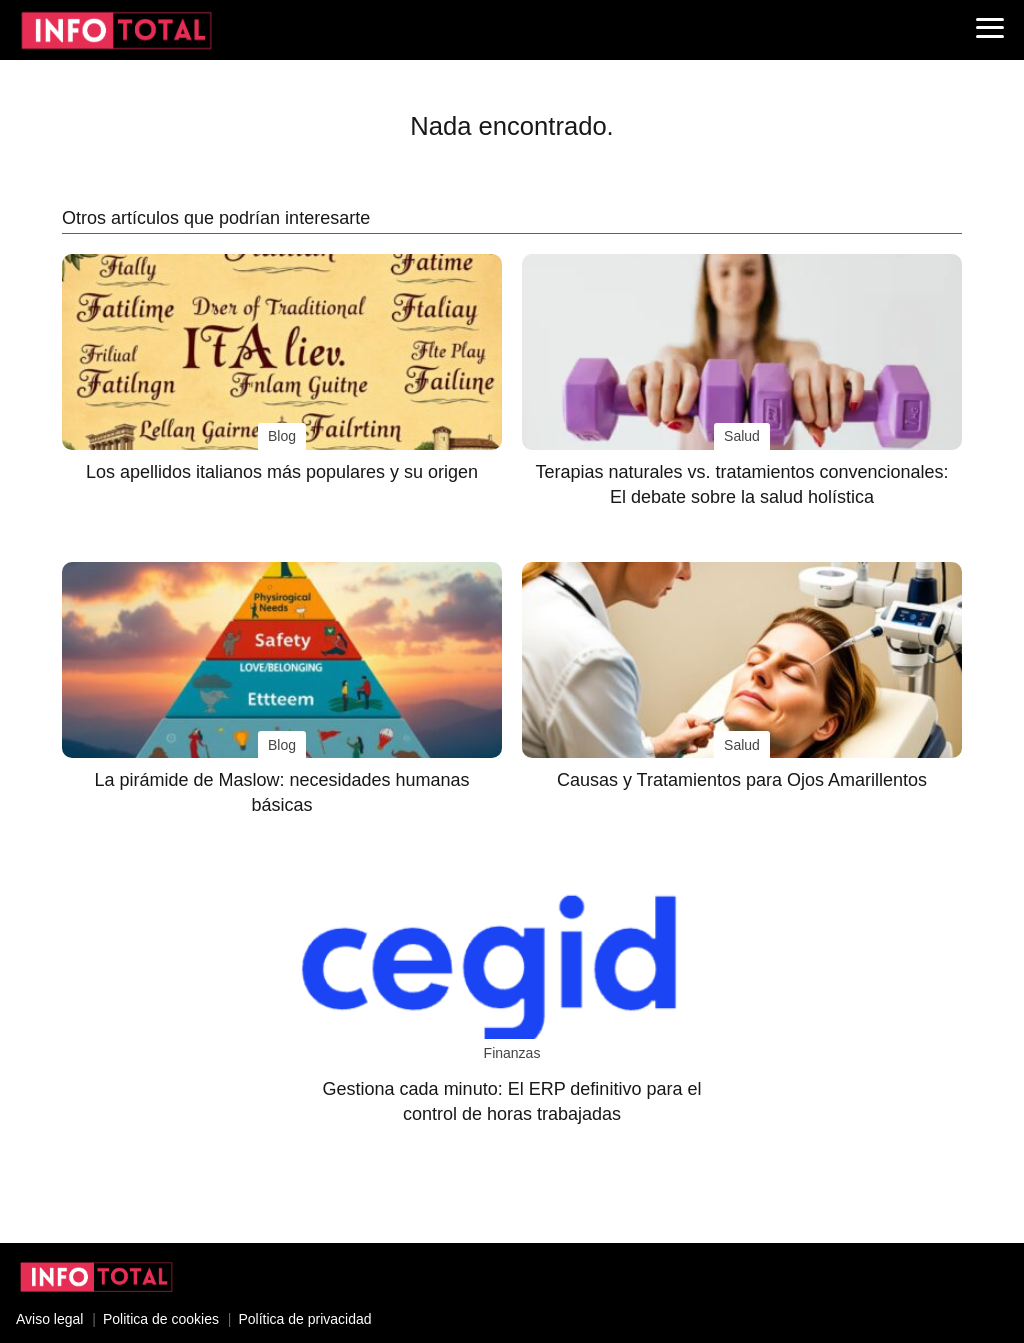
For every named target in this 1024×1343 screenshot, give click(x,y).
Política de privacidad (304, 1319)
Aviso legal (49, 1319)
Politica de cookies (161, 1319)
